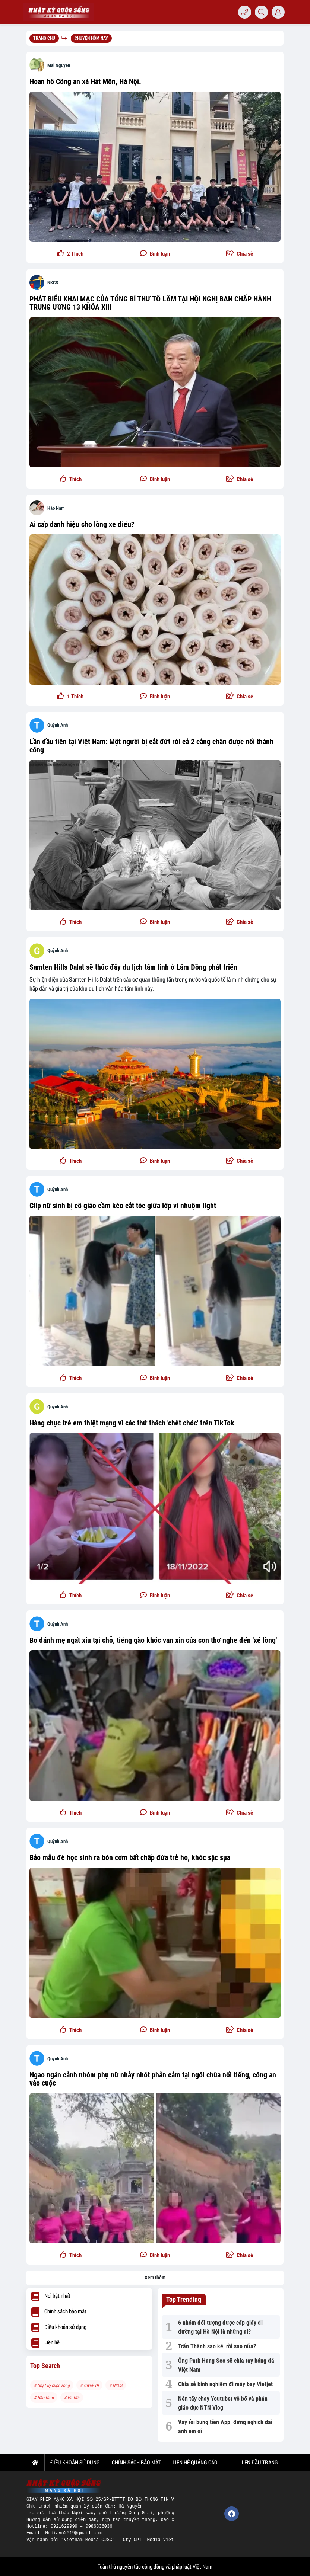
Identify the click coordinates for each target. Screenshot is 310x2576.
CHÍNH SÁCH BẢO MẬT (136, 2462)
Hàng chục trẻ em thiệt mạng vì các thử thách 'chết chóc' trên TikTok (131, 1422)
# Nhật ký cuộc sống (52, 2385)
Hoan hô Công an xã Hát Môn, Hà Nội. (85, 81)
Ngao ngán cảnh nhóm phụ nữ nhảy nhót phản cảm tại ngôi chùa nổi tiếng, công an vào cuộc (152, 2078)
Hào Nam (56, 508)
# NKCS (115, 2385)
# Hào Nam (44, 2397)
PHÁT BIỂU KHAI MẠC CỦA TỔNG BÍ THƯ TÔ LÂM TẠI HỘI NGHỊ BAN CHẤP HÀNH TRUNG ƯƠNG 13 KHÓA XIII (150, 302)
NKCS (52, 282)
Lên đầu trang (259, 2462)
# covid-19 (89, 2385)
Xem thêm (155, 2278)
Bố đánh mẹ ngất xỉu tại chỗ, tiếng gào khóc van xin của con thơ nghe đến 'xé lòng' (153, 1640)
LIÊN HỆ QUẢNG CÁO (195, 2462)
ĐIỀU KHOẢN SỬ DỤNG (75, 2462)
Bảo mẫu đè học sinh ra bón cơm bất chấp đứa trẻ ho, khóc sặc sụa (129, 1857)
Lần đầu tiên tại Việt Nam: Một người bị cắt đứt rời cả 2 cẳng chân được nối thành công (151, 745)
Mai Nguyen (58, 65)
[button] (239, 254)
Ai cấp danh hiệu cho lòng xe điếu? (82, 524)
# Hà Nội (71, 2397)
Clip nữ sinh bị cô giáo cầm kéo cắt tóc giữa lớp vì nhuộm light (122, 1205)
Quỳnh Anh (57, 725)
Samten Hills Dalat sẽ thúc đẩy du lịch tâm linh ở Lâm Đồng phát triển (133, 967)
